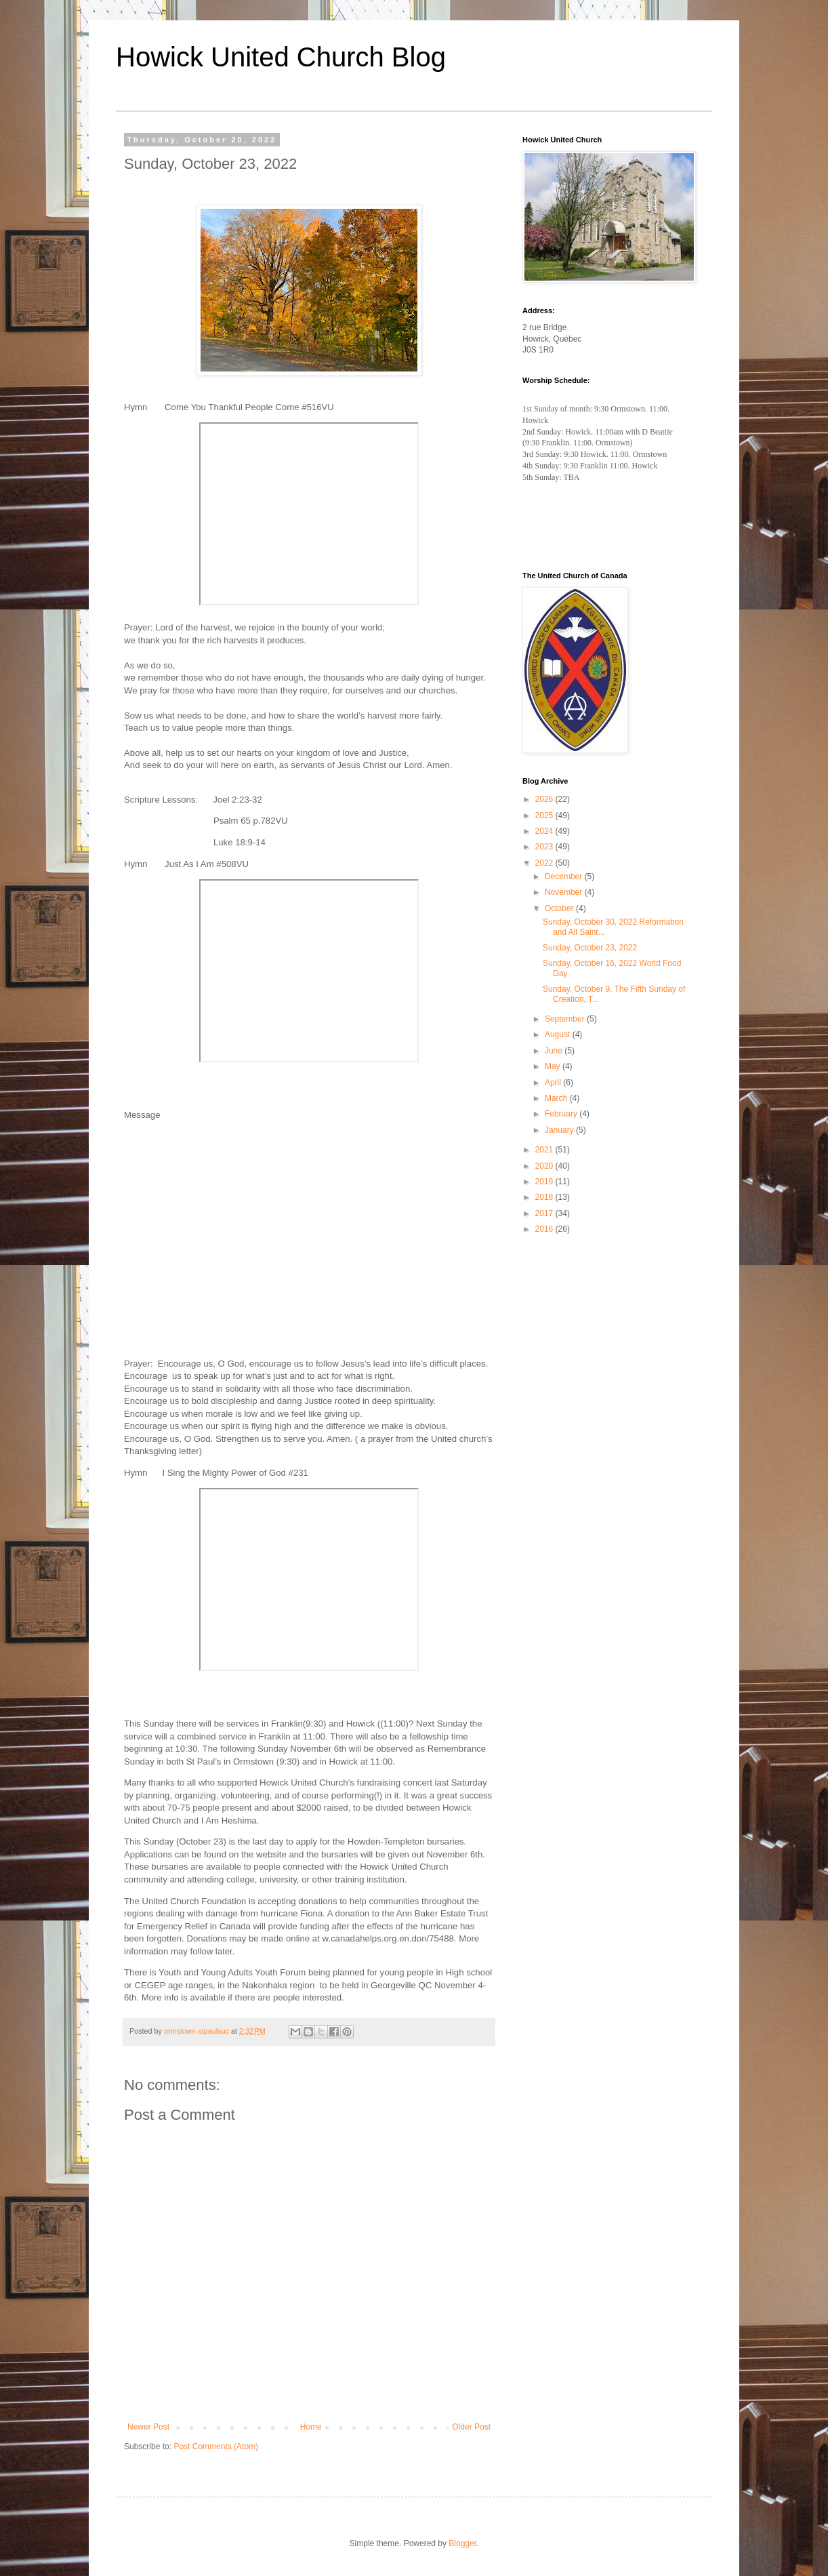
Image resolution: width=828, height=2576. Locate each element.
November (565, 892)
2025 (545, 815)
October (560, 908)
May (553, 1066)
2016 (545, 1229)
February (562, 1114)
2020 (545, 1166)
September (566, 1019)
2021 (545, 1149)
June (554, 1050)
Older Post (471, 2427)
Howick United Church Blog (281, 57)
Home (311, 2427)
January (560, 1130)
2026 (545, 799)
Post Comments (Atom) (215, 2446)
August (559, 1034)
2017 (545, 1213)
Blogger (462, 2543)
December (565, 876)
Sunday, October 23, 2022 (590, 947)
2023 (545, 846)
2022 (545, 863)
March (557, 1098)
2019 (545, 1181)
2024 (545, 831)
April (554, 1082)
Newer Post (148, 2427)
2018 (545, 1197)
